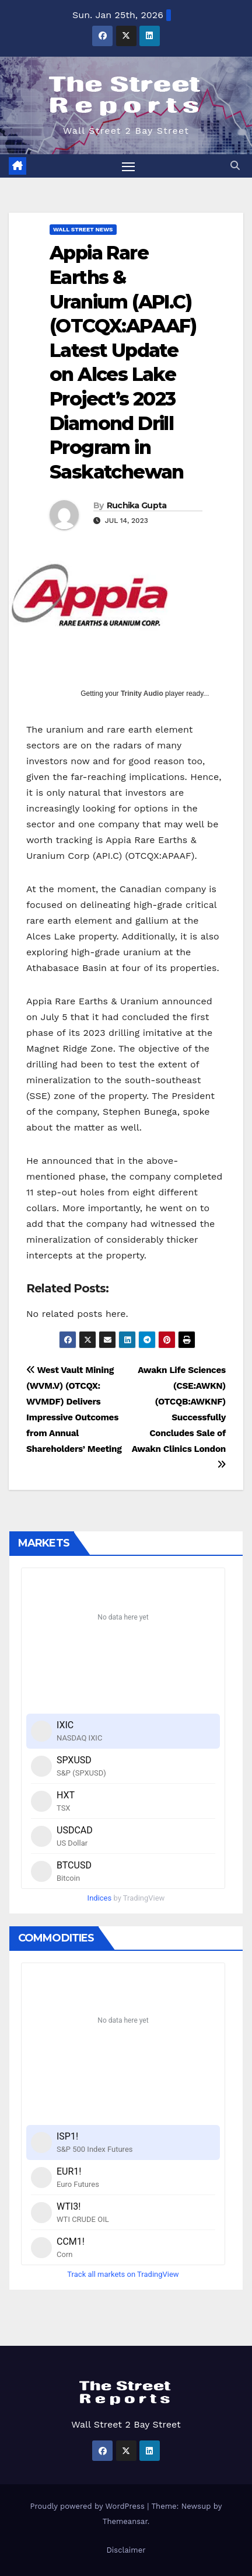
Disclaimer (126, 2550)
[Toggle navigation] (128, 166)
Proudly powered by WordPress (89, 2506)
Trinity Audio (142, 693)
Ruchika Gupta (137, 505)
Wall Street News (83, 229)
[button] (235, 165)
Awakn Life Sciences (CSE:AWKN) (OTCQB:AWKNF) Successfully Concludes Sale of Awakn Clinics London (179, 1417)
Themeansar (125, 2521)
